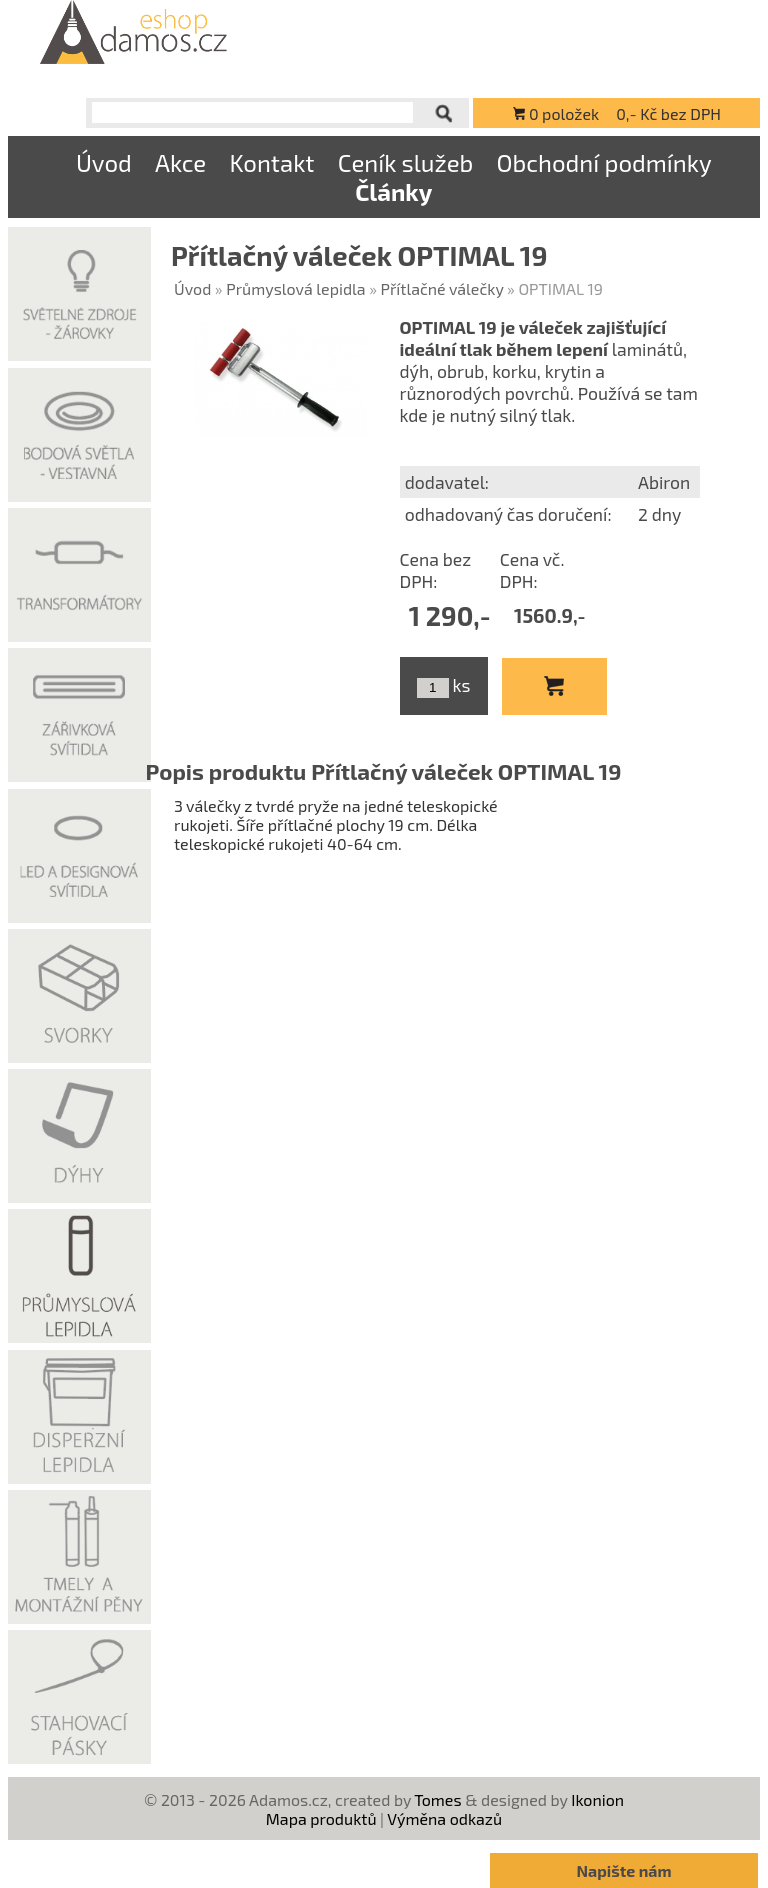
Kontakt (271, 162)
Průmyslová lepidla (295, 288)
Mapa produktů (321, 1818)
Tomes (437, 1799)
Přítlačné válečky (442, 288)
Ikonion (597, 1799)
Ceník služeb (406, 162)
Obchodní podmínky (603, 162)
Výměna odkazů (444, 1818)
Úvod (104, 162)
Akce (180, 162)
